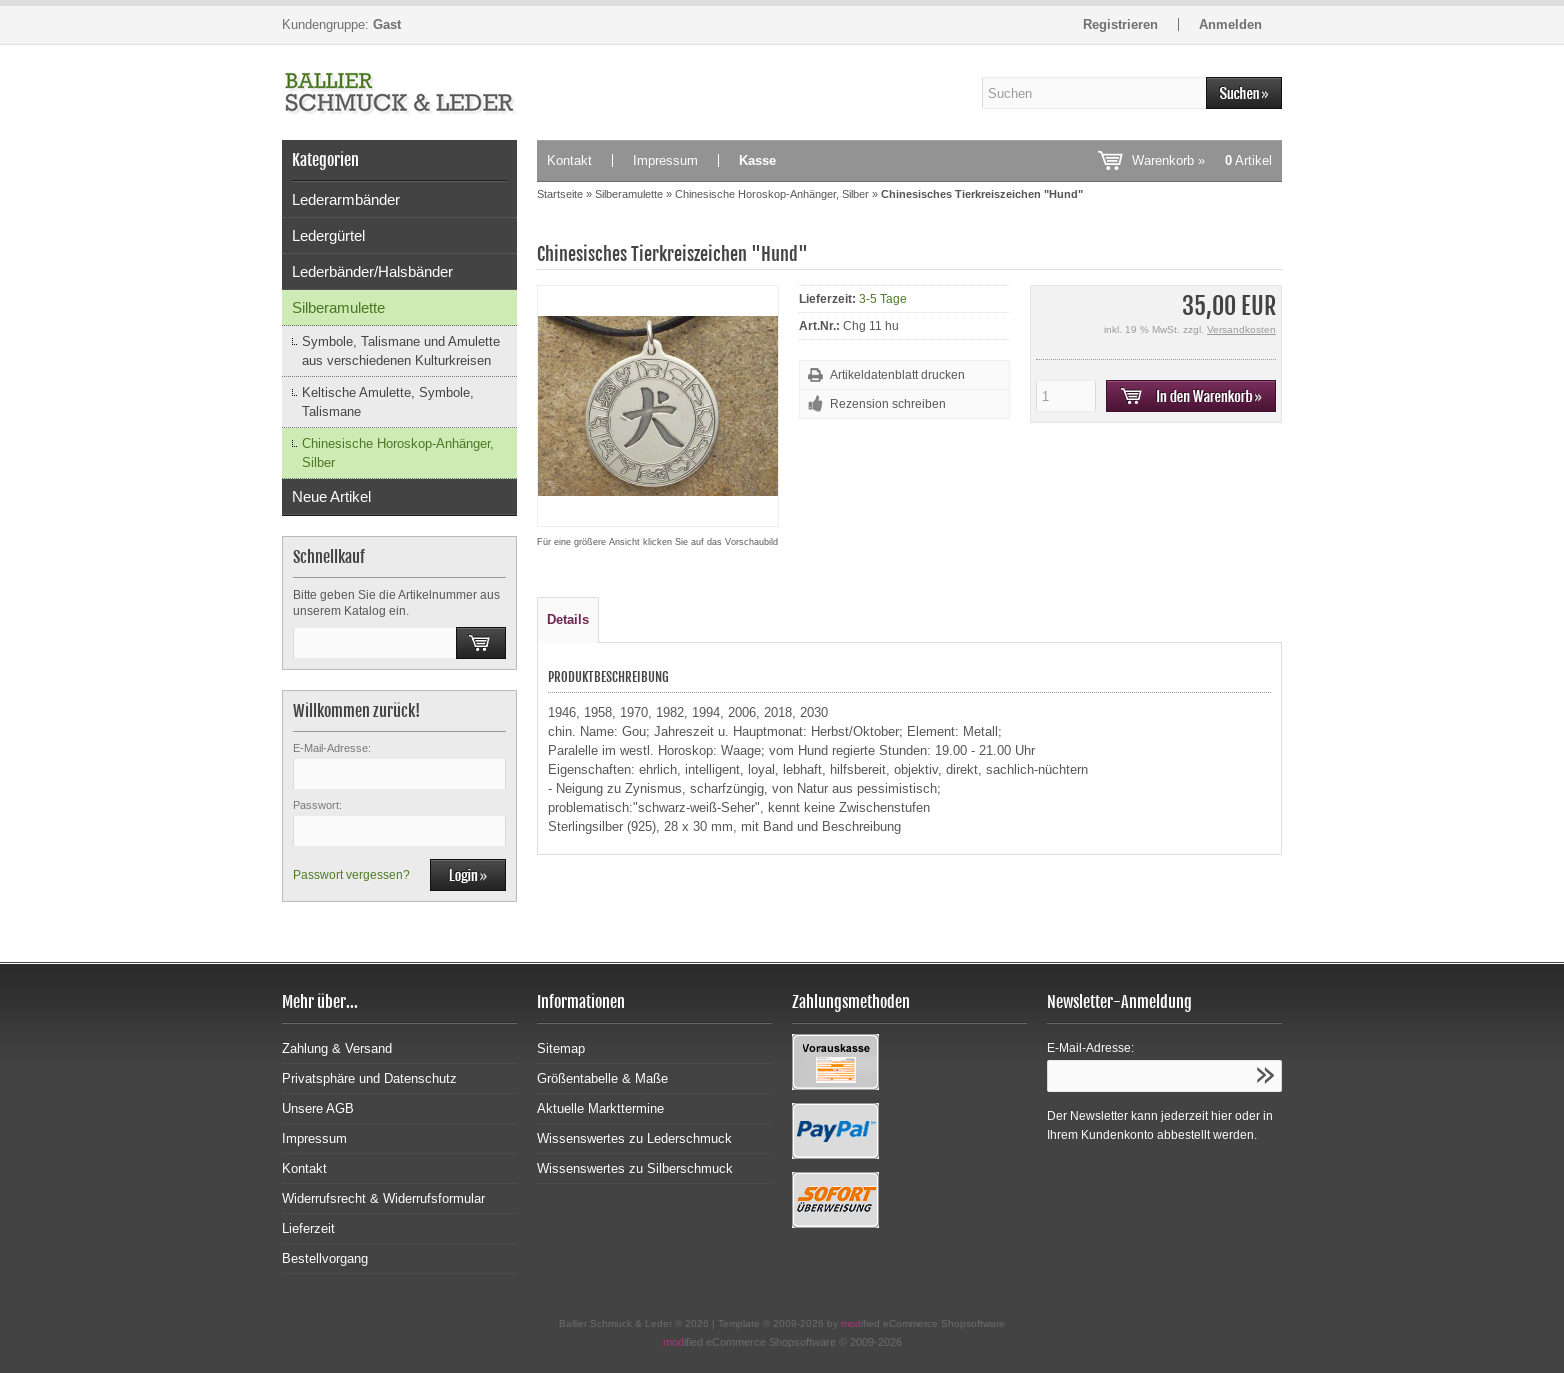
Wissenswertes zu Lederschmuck (634, 1138)
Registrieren (1120, 24)
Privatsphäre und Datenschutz (369, 1078)
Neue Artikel (331, 496)
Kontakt (569, 160)
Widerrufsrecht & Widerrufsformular (383, 1198)
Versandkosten (1241, 329)
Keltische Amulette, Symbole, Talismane (388, 402)
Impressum (665, 160)
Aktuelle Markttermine (600, 1108)
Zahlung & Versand (337, 1048)
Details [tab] (568, 619)
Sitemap (561, 1048)
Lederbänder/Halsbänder (372, 271)
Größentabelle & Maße (602, 1078)
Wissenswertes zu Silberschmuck (635, 1168)
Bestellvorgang (325, 1258)
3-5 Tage (883, 299)
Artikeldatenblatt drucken (897, 375)
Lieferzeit (308, 1228)
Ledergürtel (328, 235)
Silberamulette (338, 307)
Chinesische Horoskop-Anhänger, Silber (398, 453)
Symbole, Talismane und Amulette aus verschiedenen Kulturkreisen (401, 351)
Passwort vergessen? (351, 875)
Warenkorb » (1202, 160)
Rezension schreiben (888, 404)
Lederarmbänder (346, 199)
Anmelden (1230, 24)
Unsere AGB (318, 1108)
